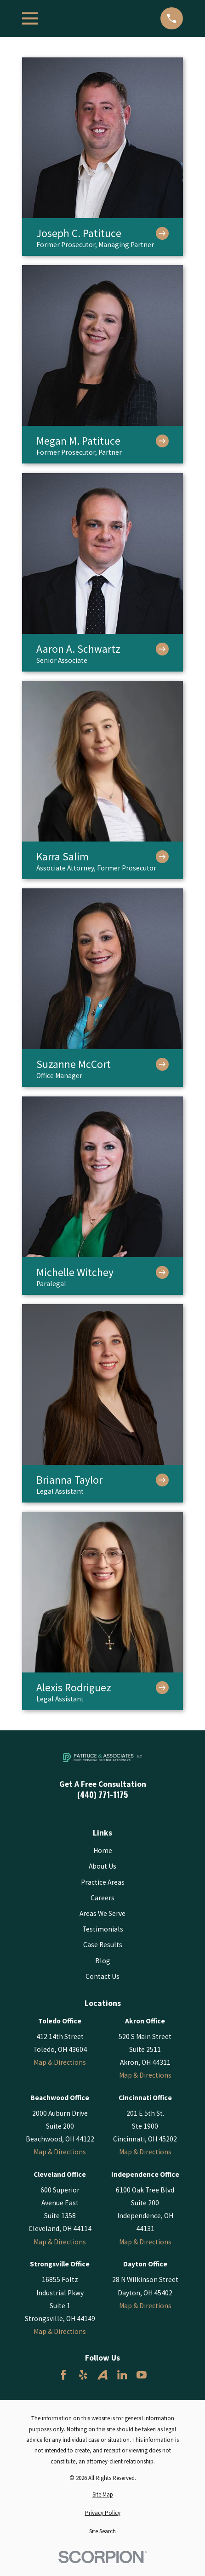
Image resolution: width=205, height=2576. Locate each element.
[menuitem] (102, 2494)
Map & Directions (60, 2062)
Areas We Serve (102, 1913)
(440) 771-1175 (102, 1795)
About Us (102, 1866)
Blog (102, 1960)
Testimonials (102, 1929)
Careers (102, 1897)
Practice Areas (103, 1882)
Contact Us (102, 1976)
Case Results (102, 1944)
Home (102, 1850)
